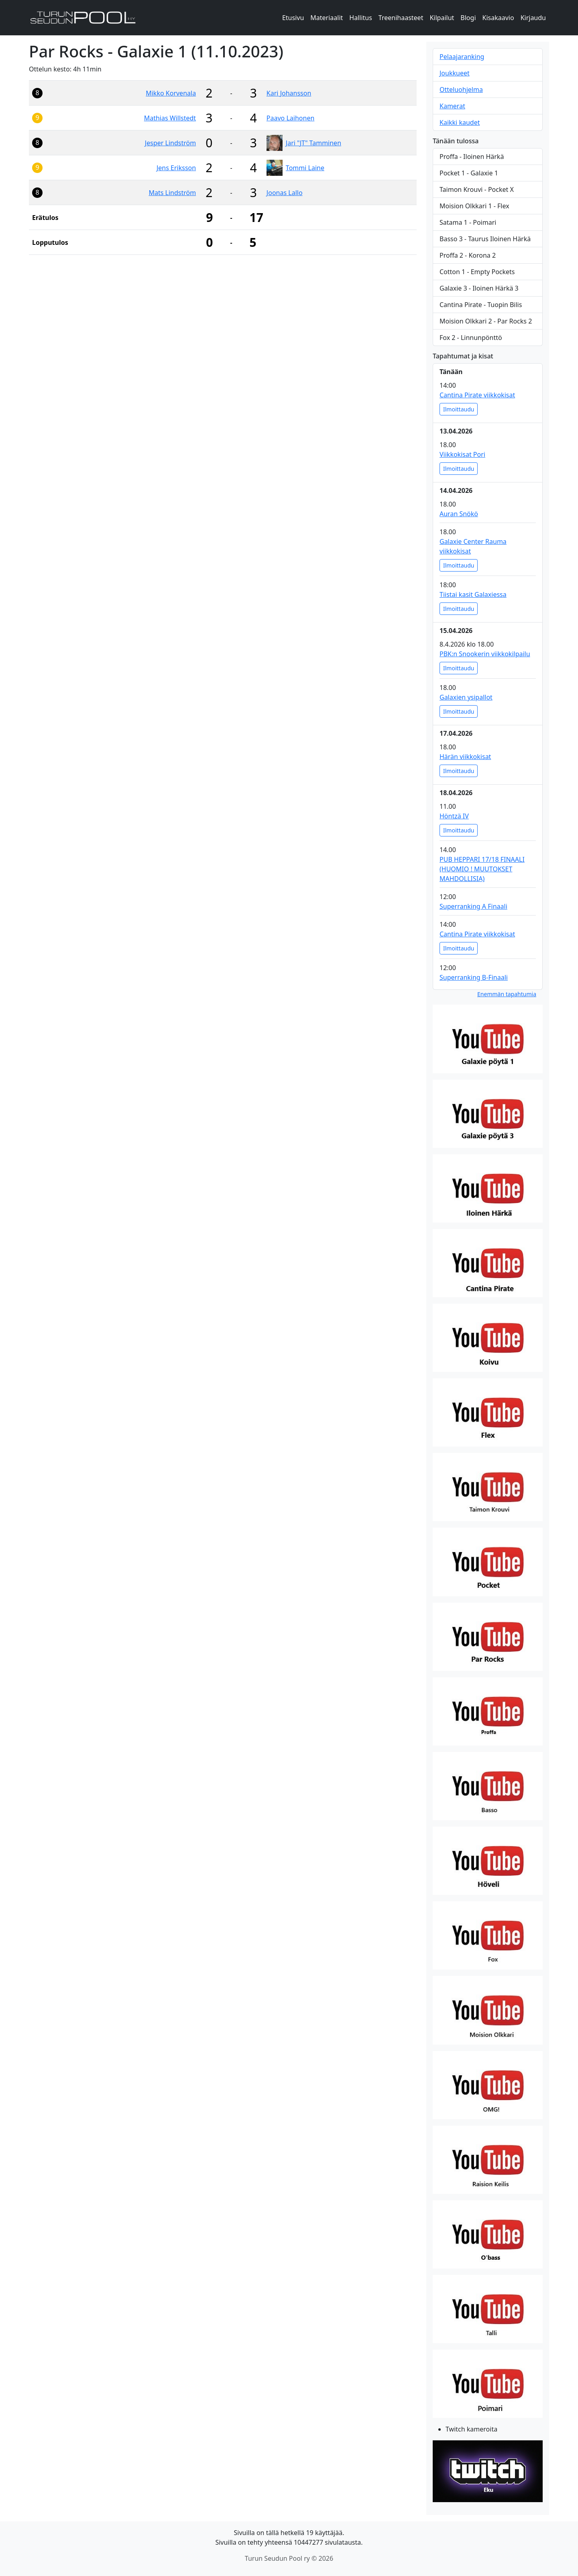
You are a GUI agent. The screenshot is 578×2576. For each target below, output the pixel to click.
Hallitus (360, 17)
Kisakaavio (498, 17)
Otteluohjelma (461, 89)
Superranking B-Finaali (474, 977)
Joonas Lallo (285, 192)
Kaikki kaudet (460, 122)
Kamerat (452, 106)
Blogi (468, 17)
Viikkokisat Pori (462, 454)
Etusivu (293, 17)
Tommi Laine (305, 167)
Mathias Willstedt (170, 118)
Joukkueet (455, 73)
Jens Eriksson (176, 167)
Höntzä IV (454, 816)
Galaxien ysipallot (466, 697)
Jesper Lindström (170, 142)
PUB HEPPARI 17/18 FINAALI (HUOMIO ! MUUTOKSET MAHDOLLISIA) (482, 869)
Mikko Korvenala (171, 93)
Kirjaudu (533, 17)
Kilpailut (441, 17)
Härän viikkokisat (465, 756)
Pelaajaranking (462, 56)
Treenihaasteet (401, 17)
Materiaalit (326, 17)
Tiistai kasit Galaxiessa (473, 594)
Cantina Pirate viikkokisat (477, 395)
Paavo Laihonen (290, 118)
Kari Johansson (289, 93)
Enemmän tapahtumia (506, 994)
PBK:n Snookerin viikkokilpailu (485, 653)
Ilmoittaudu (458, 409)
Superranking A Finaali (473, 906)
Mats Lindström (172, 192)
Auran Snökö (459, 513)
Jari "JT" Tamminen (313, 142)
